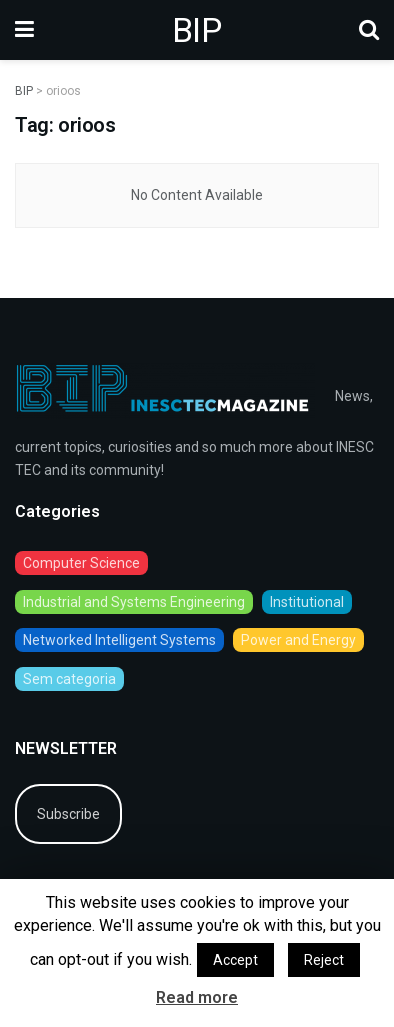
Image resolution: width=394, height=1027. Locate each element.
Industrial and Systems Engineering (134, 602)
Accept (235, 960)
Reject (324, 960)
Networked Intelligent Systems (119, 640)
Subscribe (68, 814)
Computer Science (81, 563)
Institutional (307, 602)
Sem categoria (69, 679)
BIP (196, 30)
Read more (197, 997)
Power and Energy (298, 640)
